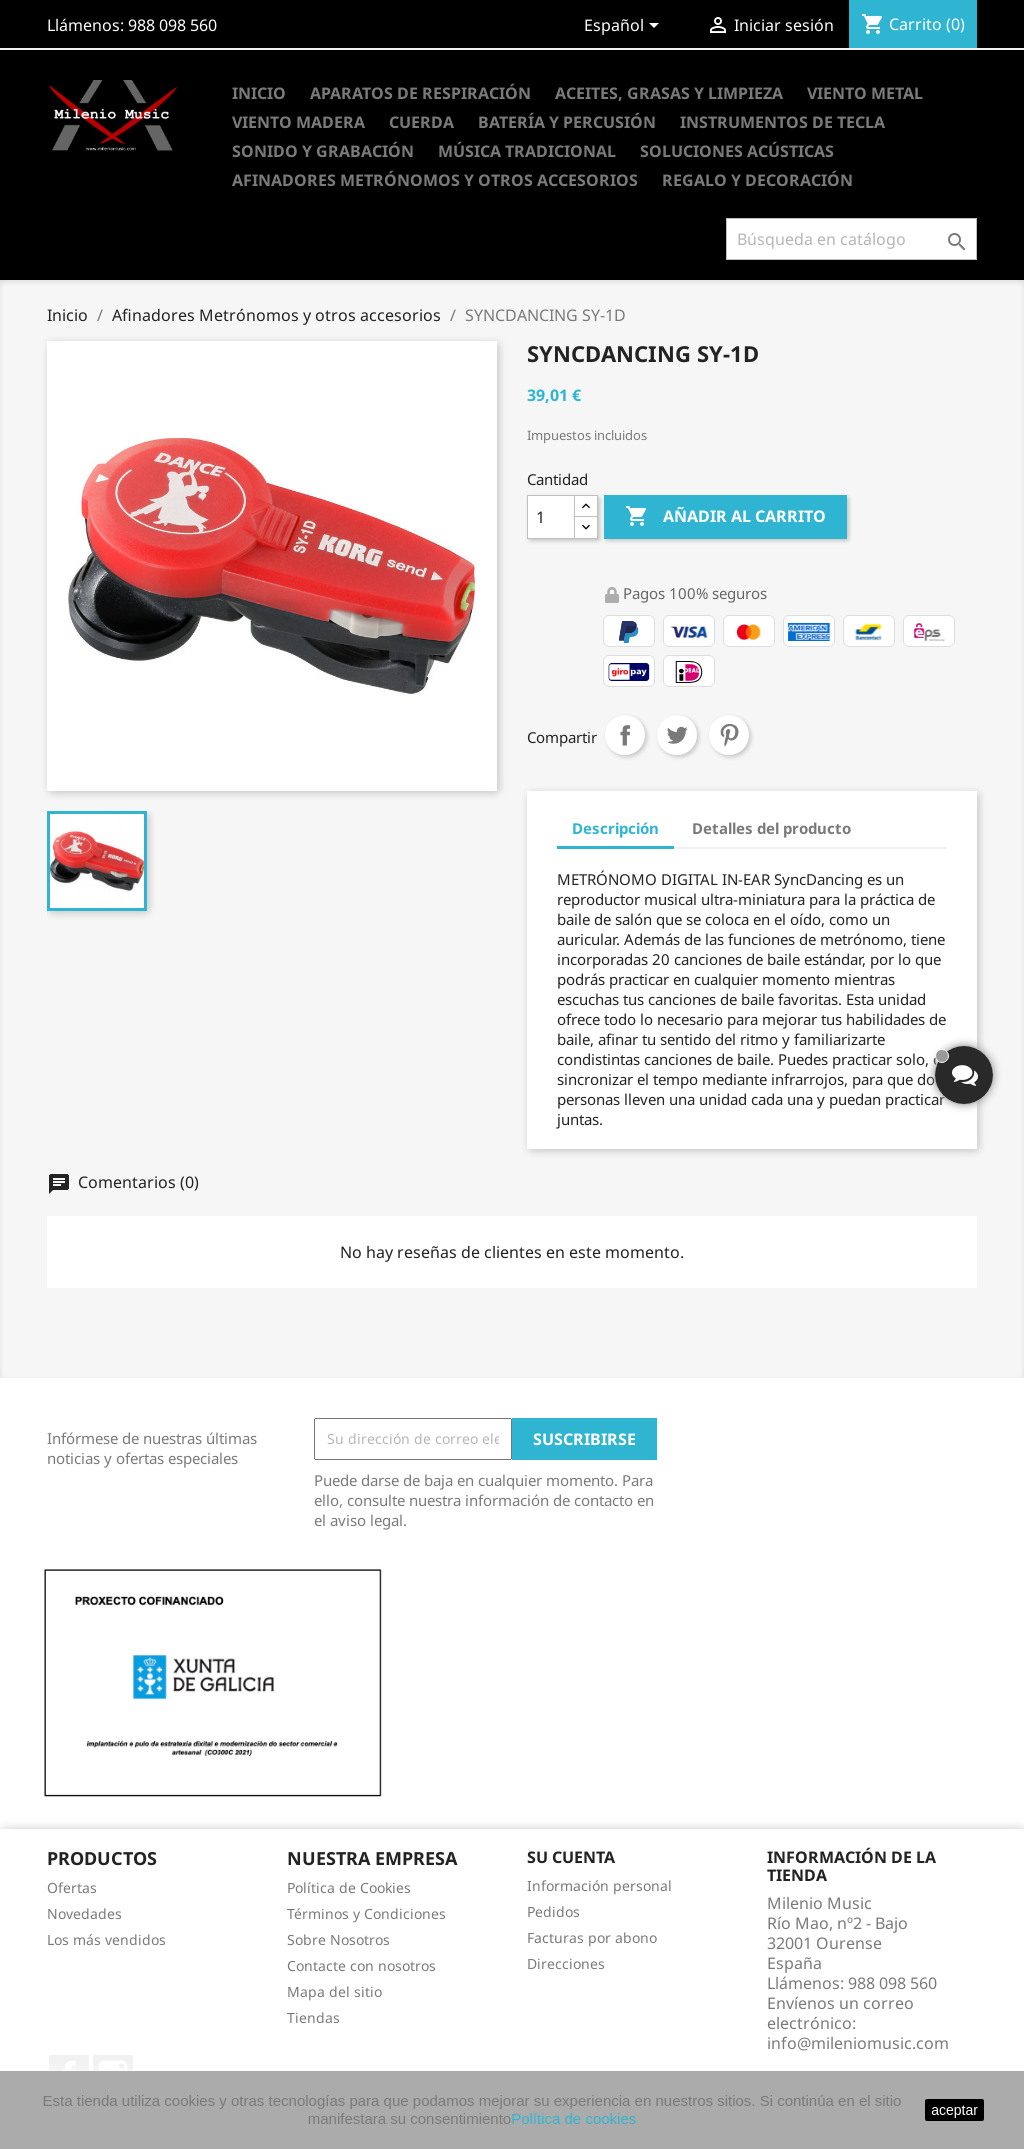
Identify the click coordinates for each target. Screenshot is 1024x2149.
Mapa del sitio (334, 1991)
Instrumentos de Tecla (782, 122)
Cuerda (421, 122)
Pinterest (729, 735)
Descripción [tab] (615, 828)
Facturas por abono (592, 1937)
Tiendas (313, 2017)
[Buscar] (851, 239)
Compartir (625, 735)
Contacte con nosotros (361, 1965)
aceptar (954, 2110)
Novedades (84, 1913)
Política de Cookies (349, 1887)
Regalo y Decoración (757, 180)
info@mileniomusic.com (858, 2043)
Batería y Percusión (567, 122)
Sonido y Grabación (323, 151)
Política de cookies (573, 2118)
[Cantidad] (551, 517)
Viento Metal (865, 93)
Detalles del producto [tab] (771, 828)
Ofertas (72, 1887)
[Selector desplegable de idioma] (625, 27)
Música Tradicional (527, 151)
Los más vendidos (106, 1939)
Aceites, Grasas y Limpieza (669, 93)
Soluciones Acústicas (737, 151)
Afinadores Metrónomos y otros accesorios (435, 180)
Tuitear (677, 735)
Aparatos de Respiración (420, 93)
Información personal (599, 1885)
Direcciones (566, 1963)
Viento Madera (298, 122)
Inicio (259, 93)
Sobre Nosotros (338, 1939)
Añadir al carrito (725, 517)
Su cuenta (571, 1857)
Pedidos (553, 1911)
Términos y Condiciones (366, 1913)
